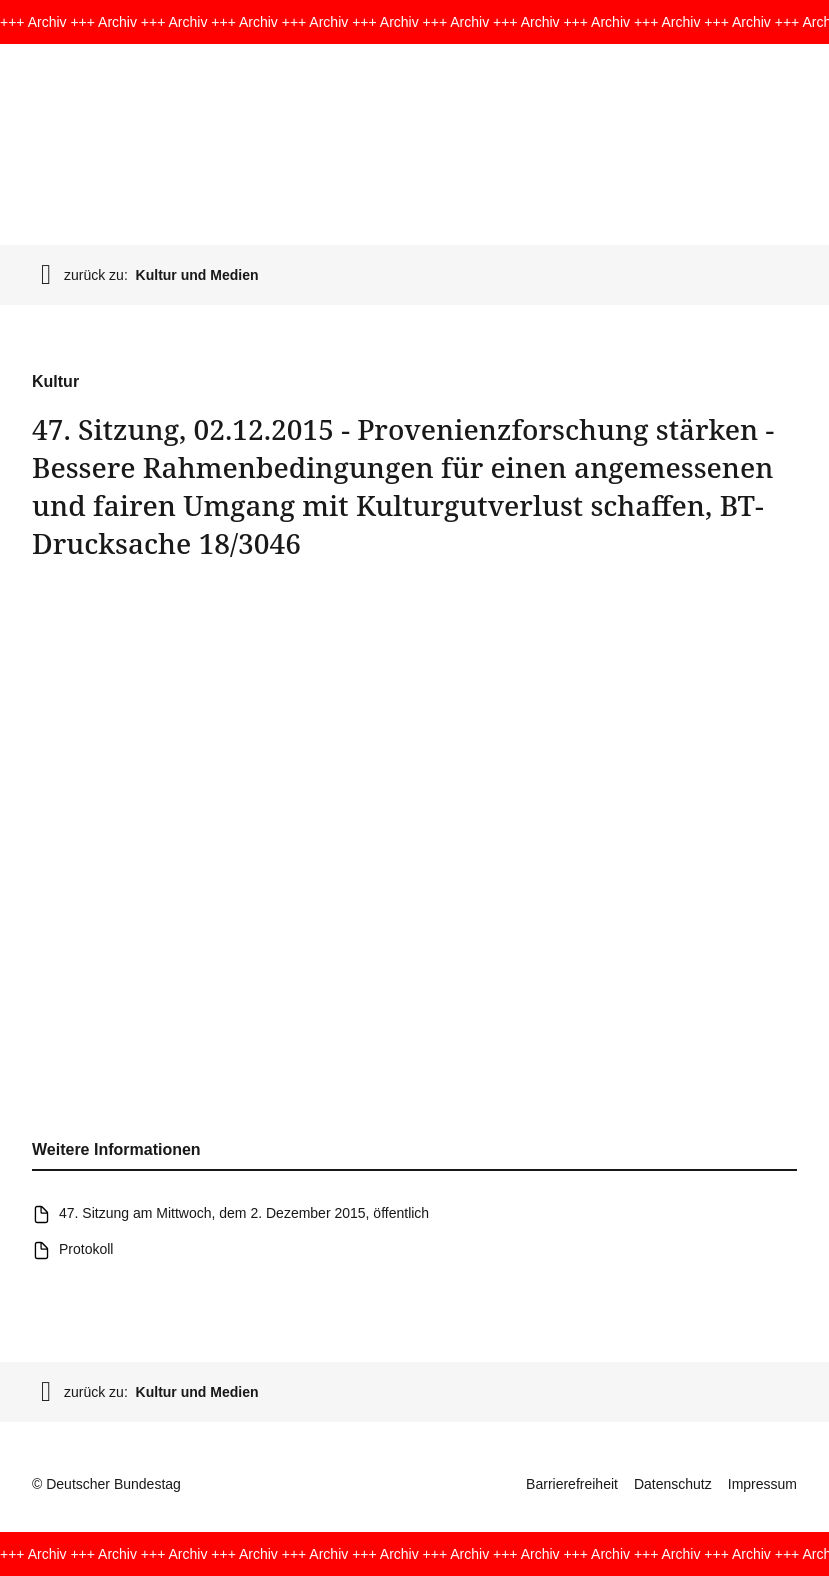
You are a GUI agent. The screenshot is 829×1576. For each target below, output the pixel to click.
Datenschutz (673, 1484)
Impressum (762, 1484)
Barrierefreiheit (572, 1484)
